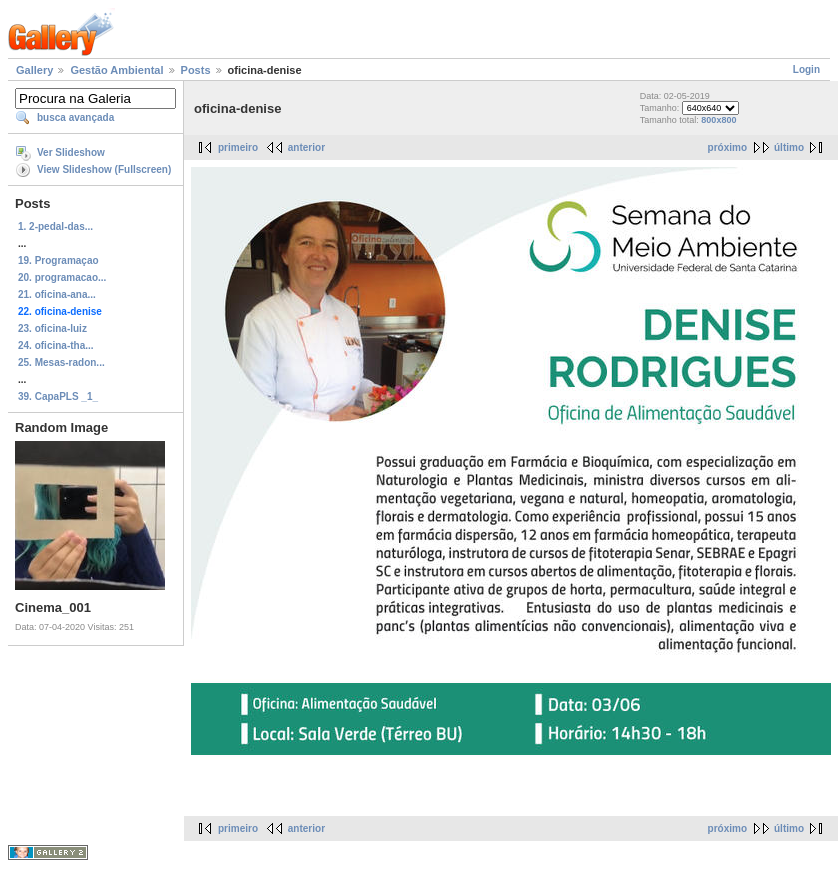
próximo (727, 147)
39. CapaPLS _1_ (58, 396)
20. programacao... (62, 277)
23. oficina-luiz (52, 328)
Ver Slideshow (71, 152)
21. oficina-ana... (57, 294)
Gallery (34, 70)
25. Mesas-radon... (61, 362)
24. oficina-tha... (56, 345)
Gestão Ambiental (116, 70)
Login (806, 69)
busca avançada (75, 117)
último (789, 147)
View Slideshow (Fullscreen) (104, 169)
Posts (196, 70)
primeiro (238, 147)
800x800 (718, 120)
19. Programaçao (58, 260)
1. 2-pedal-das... (55, 226)
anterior (306, 147)
